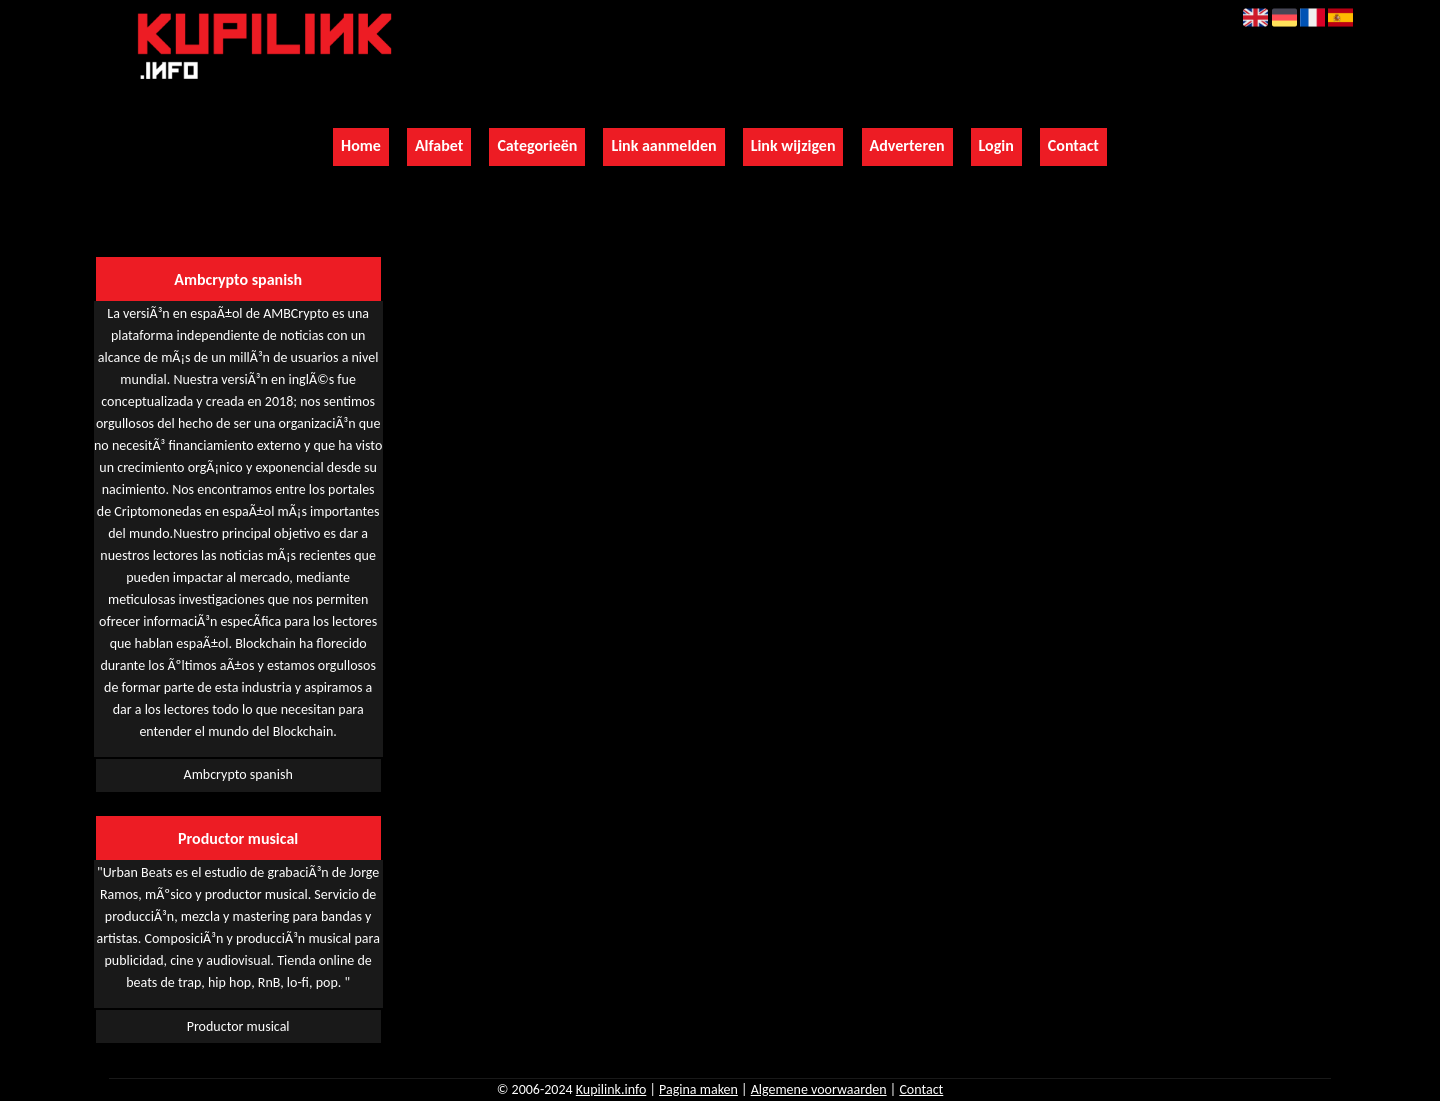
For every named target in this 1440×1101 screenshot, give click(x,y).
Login (996, 145)
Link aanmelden (663, 145)
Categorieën (537, 145)
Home (361, 145)
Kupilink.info (611, 1089)
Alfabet (439, 145)
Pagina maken (698, 1089)
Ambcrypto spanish (238, 774)
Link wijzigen (793, 145)
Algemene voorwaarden (819, 1089)
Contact (1073, 145)
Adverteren (907, 145)
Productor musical (238, 1026)
